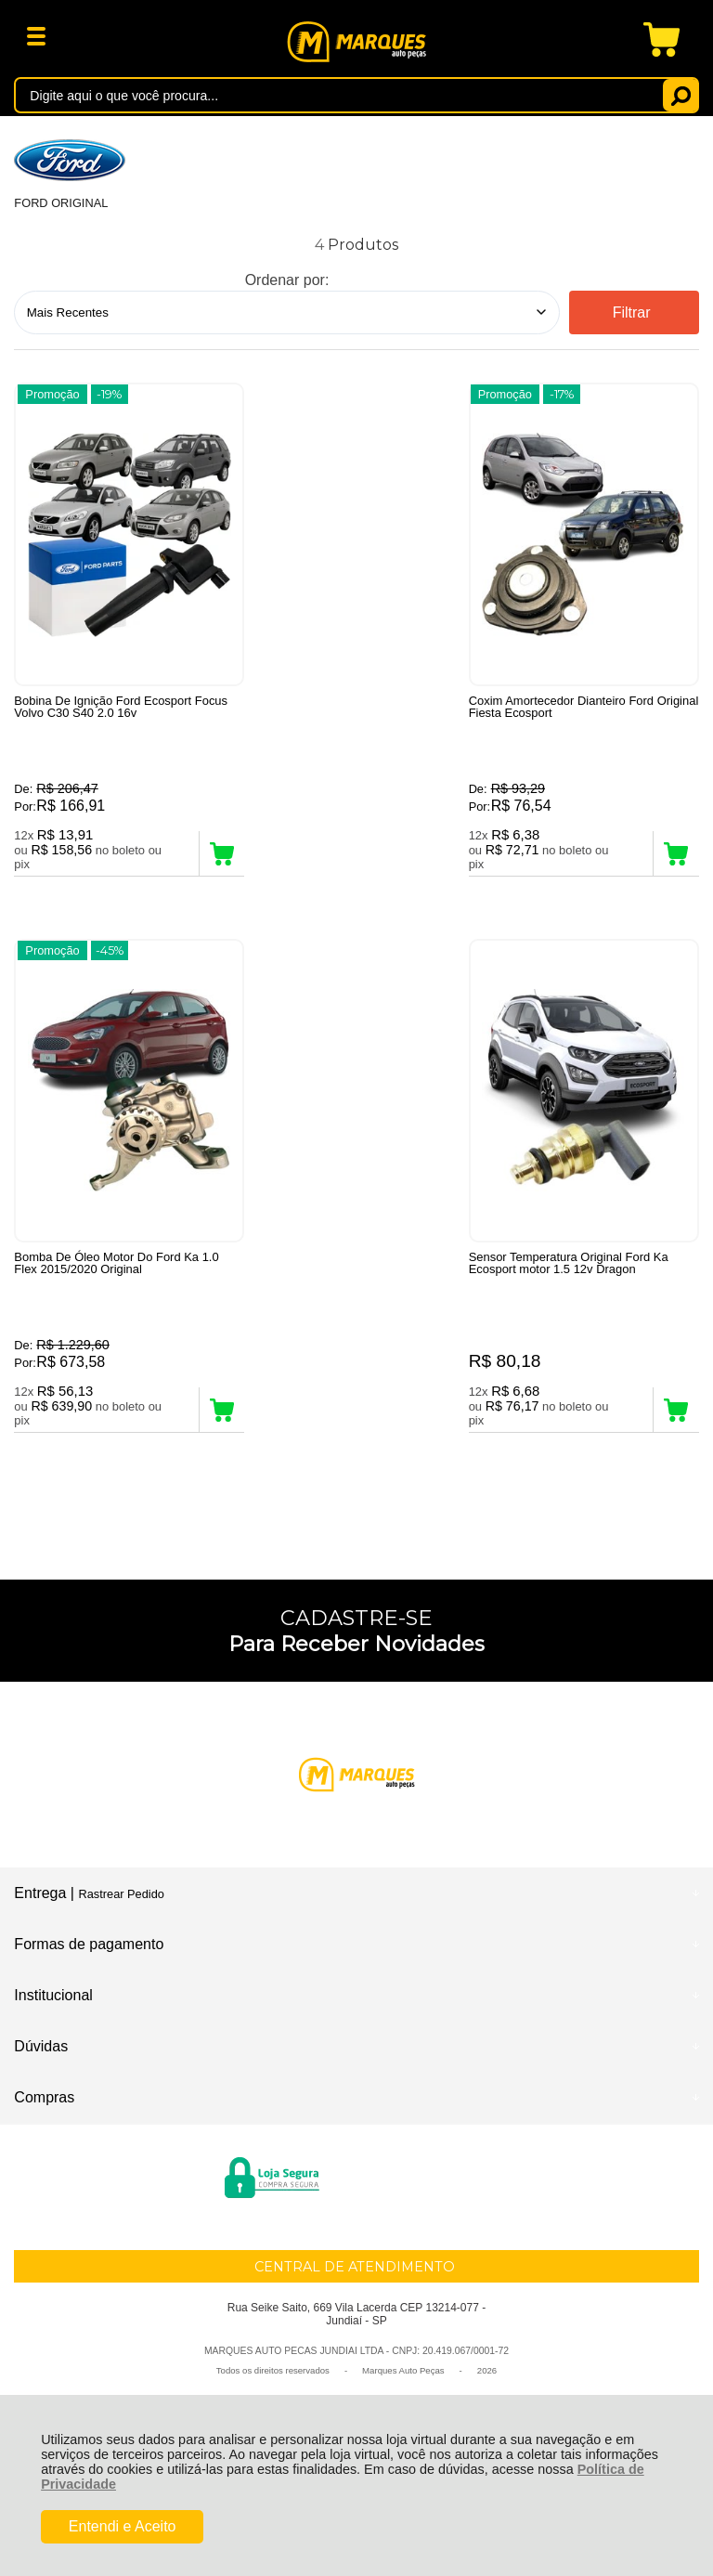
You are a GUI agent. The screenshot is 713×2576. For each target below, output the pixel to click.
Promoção (52, 394)
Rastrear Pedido (120, 1900)
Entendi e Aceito (122, 2526)
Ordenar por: (287, 280)
